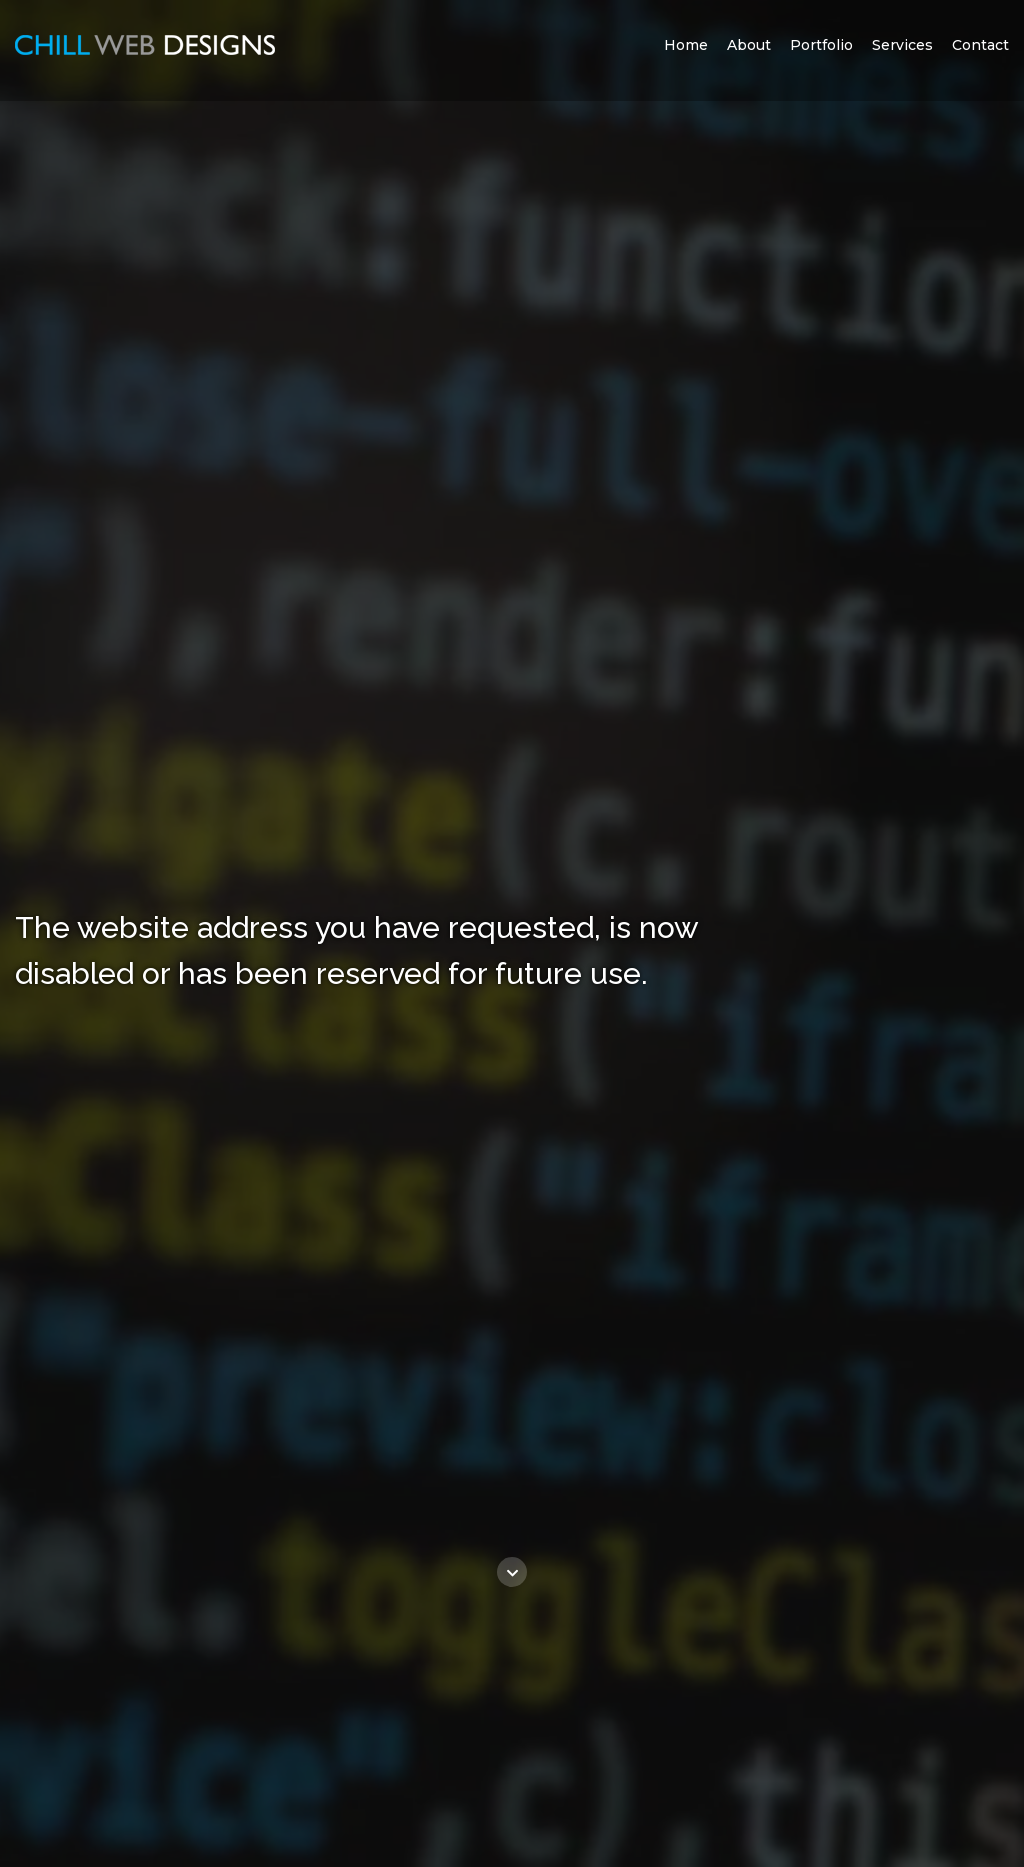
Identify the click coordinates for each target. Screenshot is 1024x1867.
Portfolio (821, 45)
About (749, 45)
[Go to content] (512, 1572)
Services (902, 45)
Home (686, 45)
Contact (980, 45)
